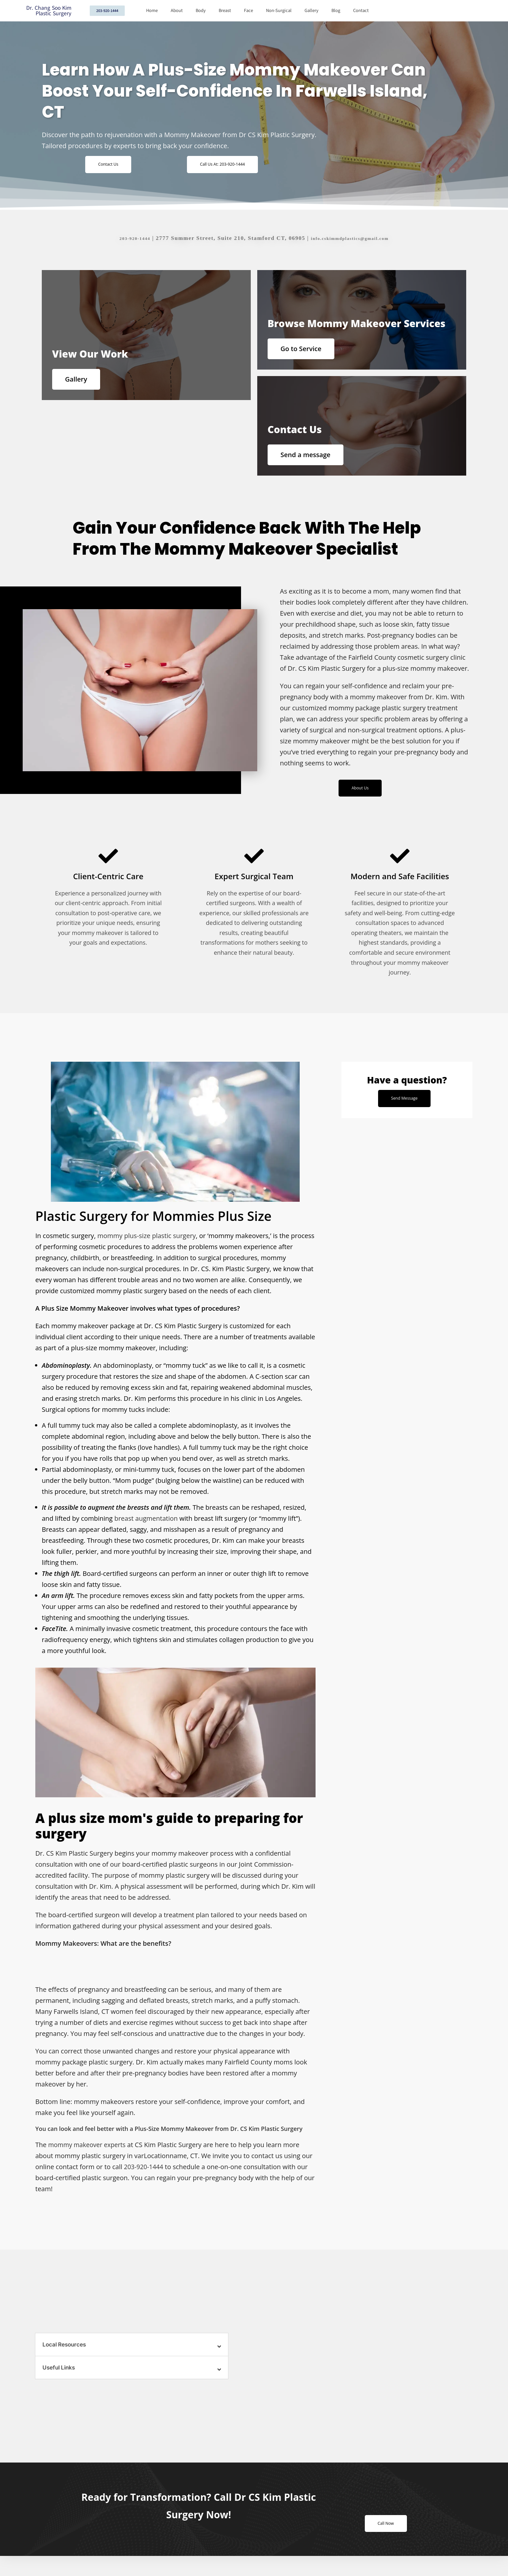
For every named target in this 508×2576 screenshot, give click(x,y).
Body (201, 10)
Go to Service (306, 348)
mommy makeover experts (89, 2158)
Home (152, 10)
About (177, 10)
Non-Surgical (279, 10)
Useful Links (59, 2381)
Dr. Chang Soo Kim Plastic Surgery (48, 10)
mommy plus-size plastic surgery (147, 1249)
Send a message (311, 460)
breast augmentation (146, 1532)
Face (248, 10)
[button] (131, 2358)
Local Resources (65, 2358)
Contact (361, 10)
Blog (335, 10)
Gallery (311, 10)
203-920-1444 (126, 238)
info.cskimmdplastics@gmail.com (353, 238)
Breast (225, 10)
